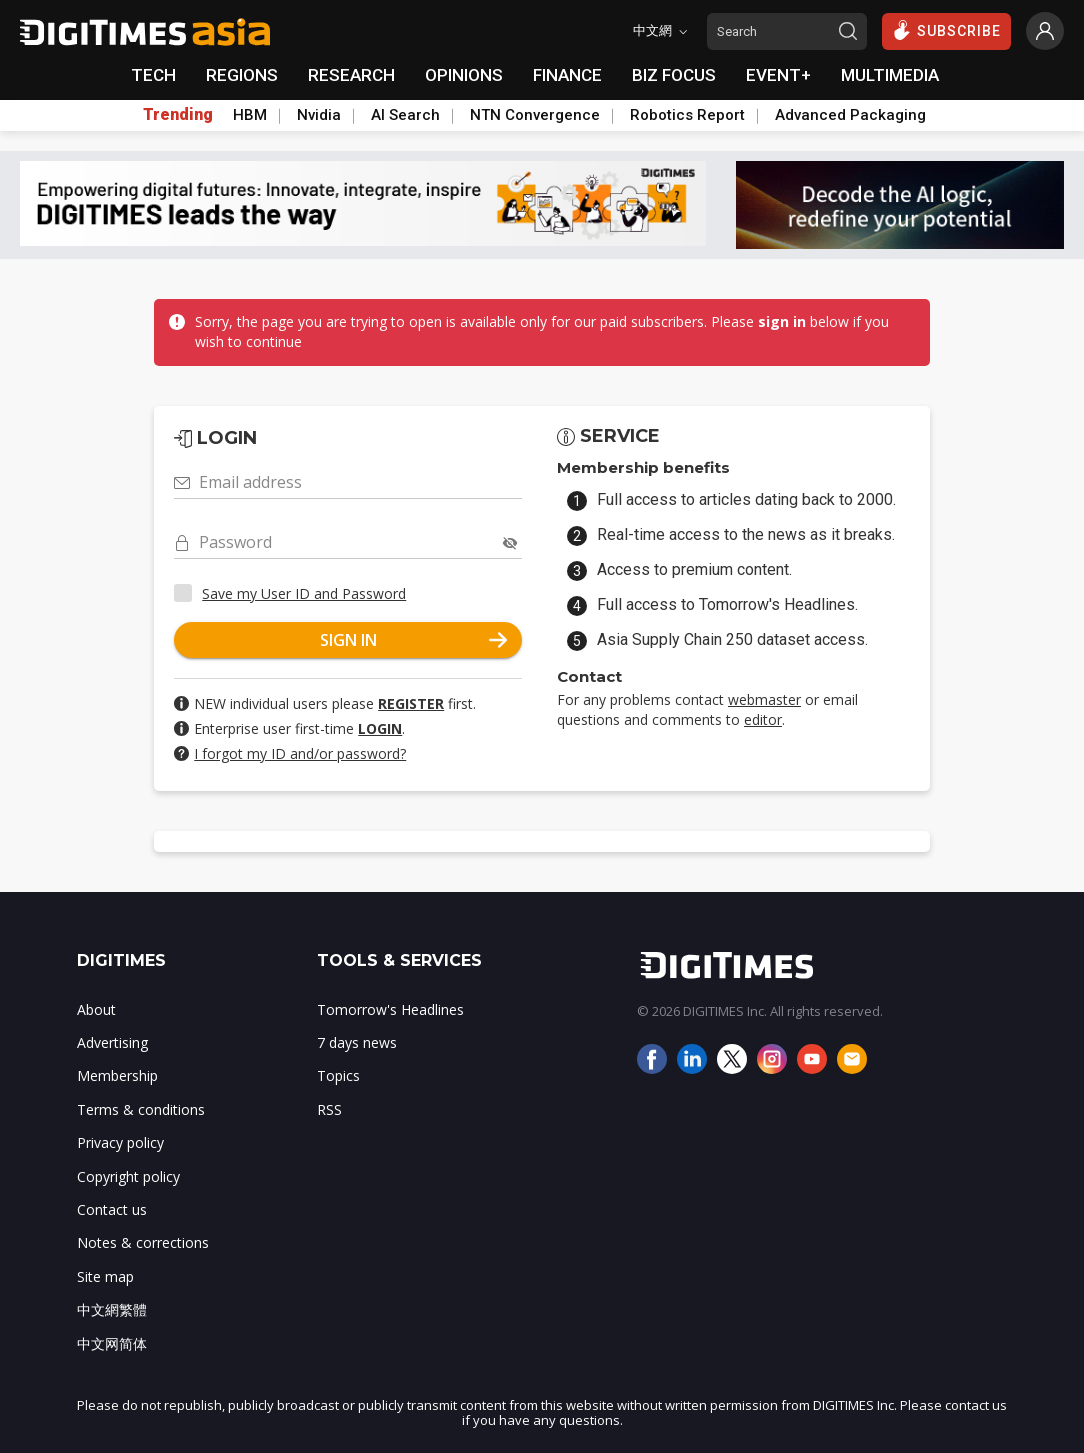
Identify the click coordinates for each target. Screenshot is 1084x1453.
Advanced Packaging (850, 115)
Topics (338, 1075)
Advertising (112, 1042)
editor (763, 719)
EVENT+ (778, 75)
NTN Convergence (535, 115)
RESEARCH (351, 75)
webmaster (764, 699)
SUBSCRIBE (946, 30)
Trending (178, 115)
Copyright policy (128, 1176)
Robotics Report (687, 115)
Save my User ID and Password (304, 593)
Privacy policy (120, 1142)
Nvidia (319, 115)
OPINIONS (464, 75)
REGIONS (242, 75)
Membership (117, 1075)
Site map (105, 1276)
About (96, 1009)
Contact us (112, 1209)
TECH (153, 75)
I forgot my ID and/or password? (300, 753)
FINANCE (567, 75)
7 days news (357, 1042)
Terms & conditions (141, 1109)
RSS (329, 1109)
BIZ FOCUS (674, 75)
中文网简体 (112, 1343)
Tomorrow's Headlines (390, 1009)
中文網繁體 (112, 1309)
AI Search (405, 115)
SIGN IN (413, 640)
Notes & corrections (143, 1242)
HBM (250, 115)
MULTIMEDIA (890, 75)
